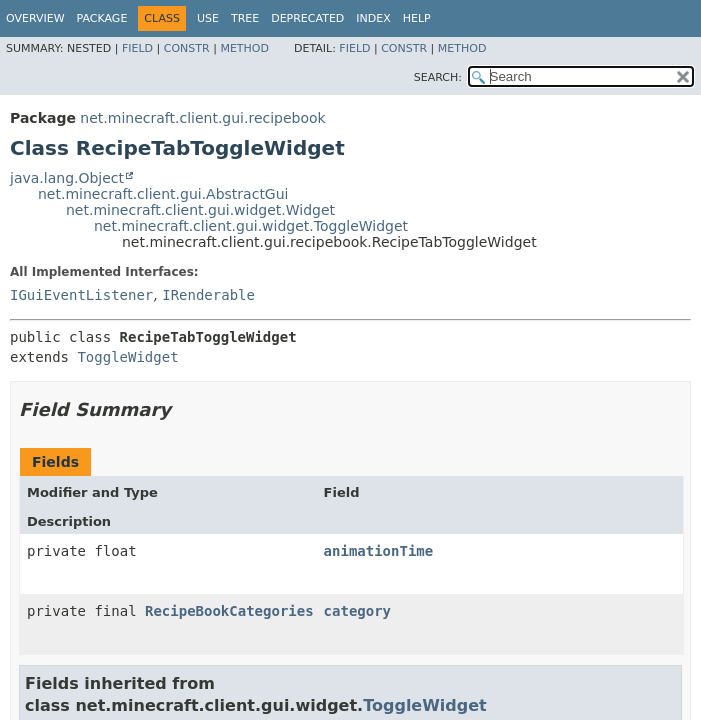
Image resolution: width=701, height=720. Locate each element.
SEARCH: (438, 77)
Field (137, 48)
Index (373, 18)
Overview (35, 18)
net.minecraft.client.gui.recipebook (202, 118)
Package (102, 18)
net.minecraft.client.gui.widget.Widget (200, 210)
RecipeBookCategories (229, 611)
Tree (245, 18)
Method (244, 48)
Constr (187, 48)
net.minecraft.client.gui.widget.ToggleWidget (251, 226)
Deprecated (307, 18)
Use (208, 18)
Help (417, 18)
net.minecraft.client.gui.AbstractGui (163, 194)
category (357, 611)
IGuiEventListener (81, 295)
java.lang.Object (67, 178)
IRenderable (208, 295)
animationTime (379, 551)
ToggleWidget (127, 357)
